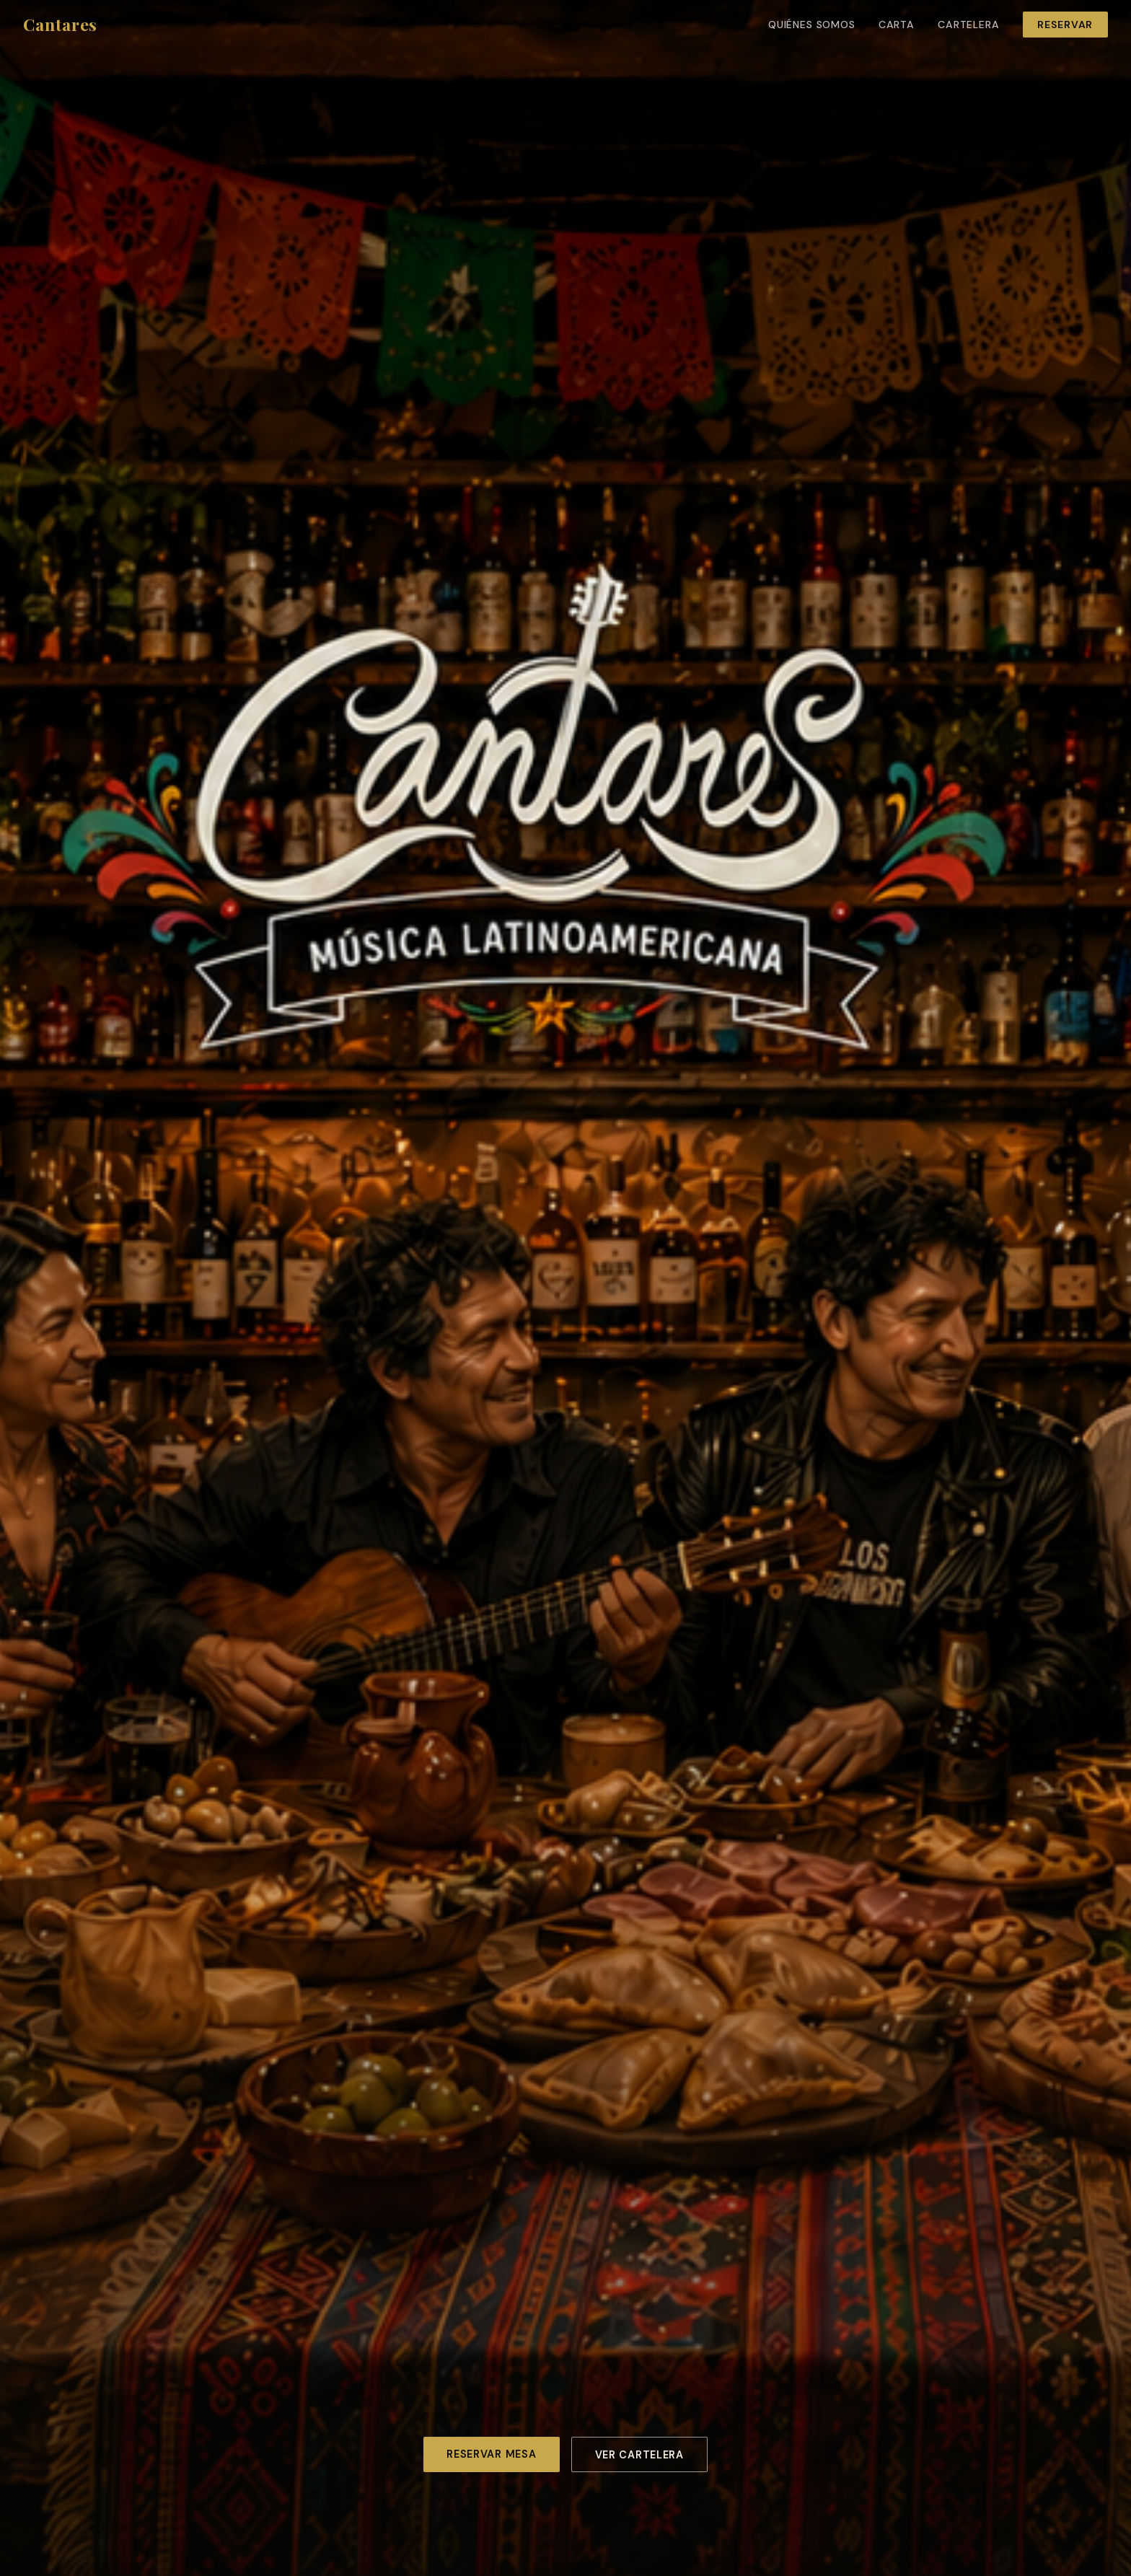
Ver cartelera (639, 2454)
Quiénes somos (811, 24)
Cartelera (969, 24)
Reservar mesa (491, 2454)
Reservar (1065, 24)
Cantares (60, 24)
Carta (897, 24)
